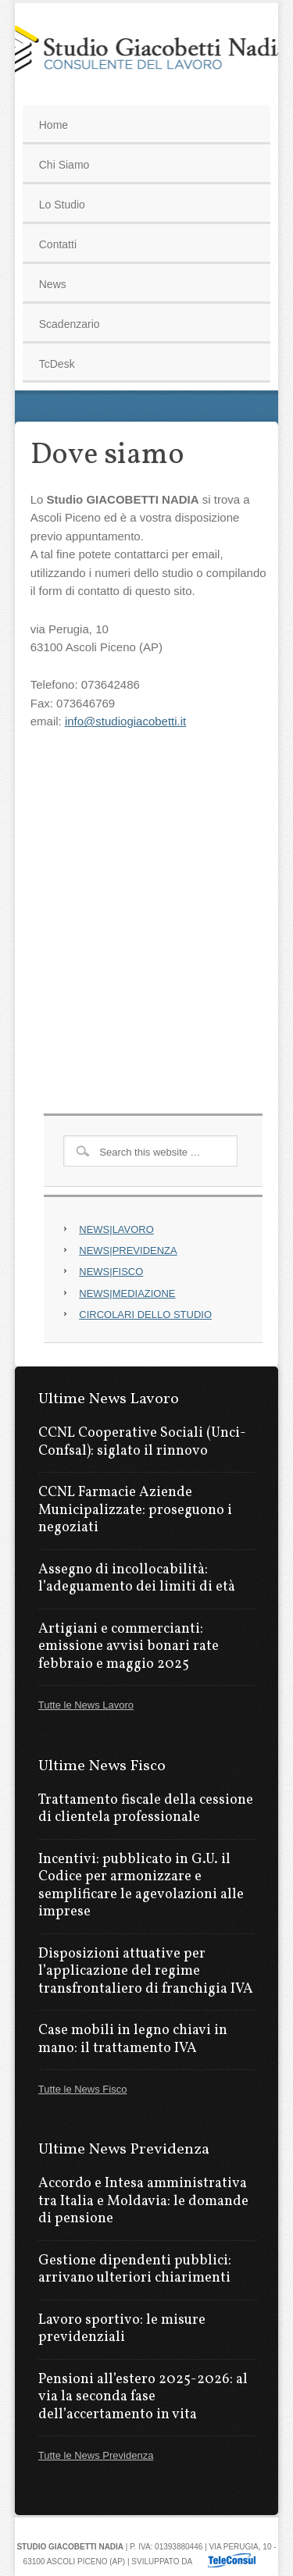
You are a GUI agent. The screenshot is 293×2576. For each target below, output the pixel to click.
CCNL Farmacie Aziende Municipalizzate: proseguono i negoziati (135, 1510)
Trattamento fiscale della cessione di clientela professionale (145, 1809)
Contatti (58, 244)
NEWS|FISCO (111, 1271)
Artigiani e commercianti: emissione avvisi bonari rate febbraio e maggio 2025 (128, 1646)
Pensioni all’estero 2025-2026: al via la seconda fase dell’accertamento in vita (143, 2397)
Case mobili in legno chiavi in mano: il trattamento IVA (132, 2039)
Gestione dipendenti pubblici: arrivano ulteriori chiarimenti (134, 2270)
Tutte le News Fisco (82, 2089)
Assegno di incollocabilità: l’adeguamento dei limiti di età (136, 1579)
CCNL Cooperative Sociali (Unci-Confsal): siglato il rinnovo (142, 1442)
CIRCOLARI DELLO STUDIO (145, 1314)
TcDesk (57, 364)
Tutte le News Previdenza (96, 2455)
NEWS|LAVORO (116, 1229)
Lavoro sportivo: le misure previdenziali (121, 2329)
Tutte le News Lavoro (86, 1705)
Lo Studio (62, 204)
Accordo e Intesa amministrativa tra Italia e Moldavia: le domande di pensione (143, 2201)
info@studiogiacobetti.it (125, 721)
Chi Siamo (64, 165)
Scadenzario (69, 324)
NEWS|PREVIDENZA (128, 1250)
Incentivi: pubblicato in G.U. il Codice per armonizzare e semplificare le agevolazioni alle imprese (141, 1886)
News (52, 284)
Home (53, 125)
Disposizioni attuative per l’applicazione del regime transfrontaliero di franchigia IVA (145, 1971)
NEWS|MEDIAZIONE (127, 1293)
